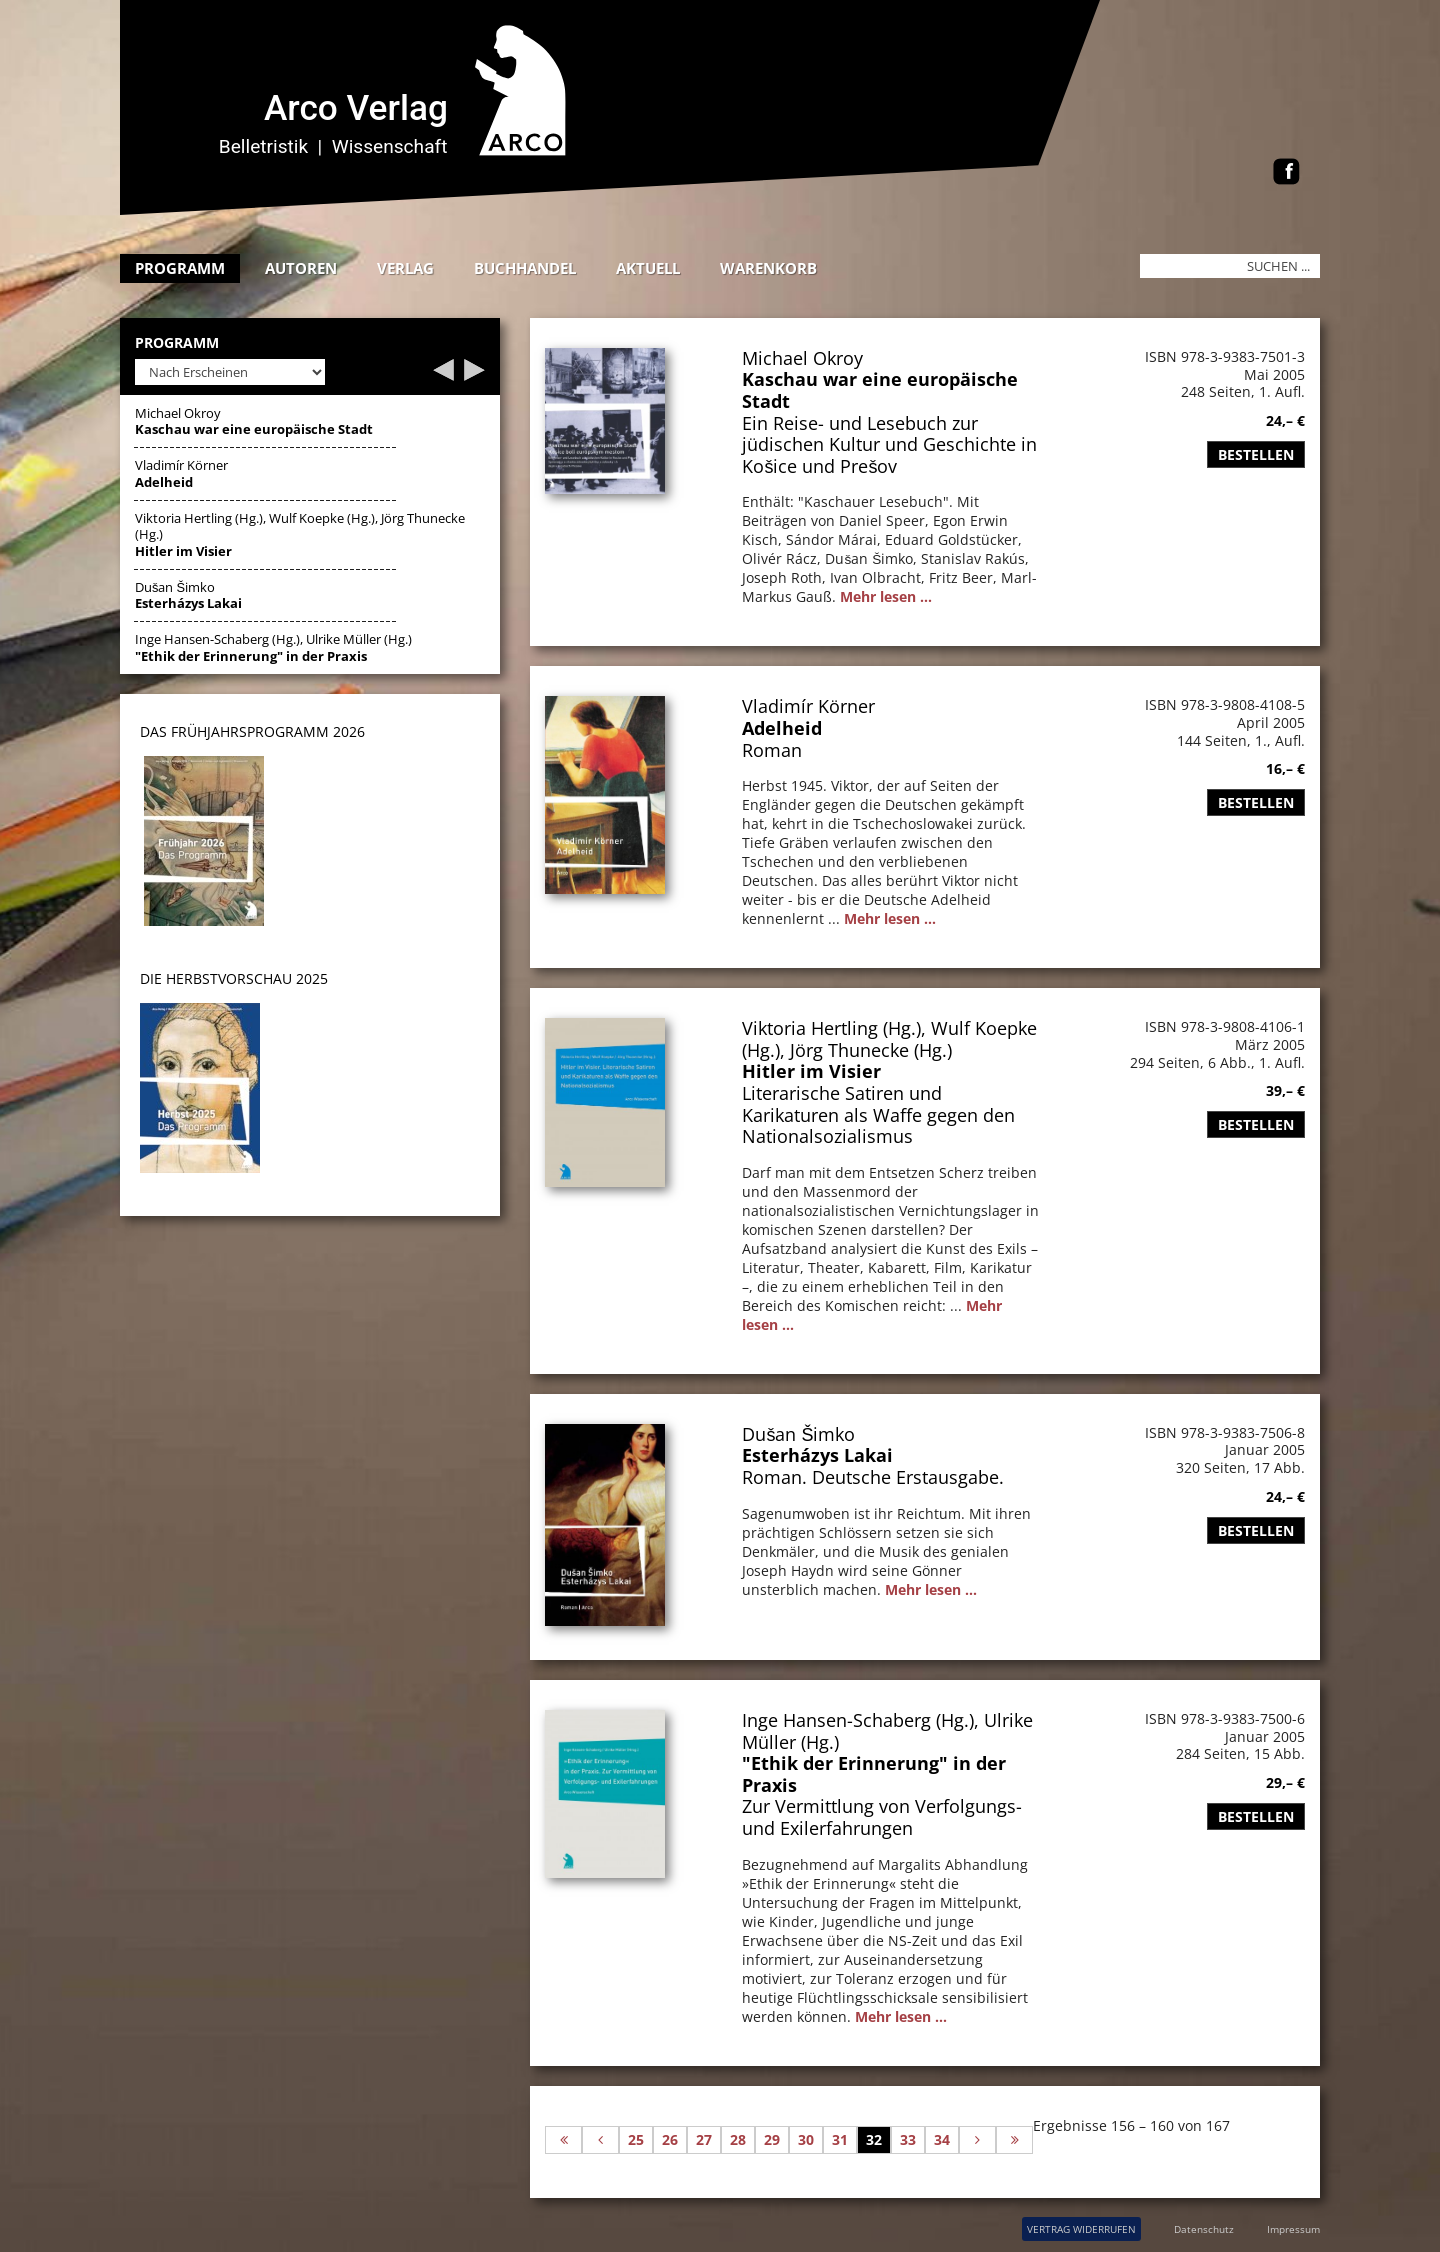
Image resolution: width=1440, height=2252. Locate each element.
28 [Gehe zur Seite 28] (738, 2139)
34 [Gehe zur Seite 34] (942, 2139)
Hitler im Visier (811, 1071)
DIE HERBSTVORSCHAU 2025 (234, 978)
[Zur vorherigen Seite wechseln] (600, 2140)
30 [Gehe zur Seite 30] (806, 2139)
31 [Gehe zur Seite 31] (840, 2139)
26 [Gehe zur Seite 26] (670, 2139)
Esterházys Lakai (817, 1455)
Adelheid (782, 728)
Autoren (301, 268)
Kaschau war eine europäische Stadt (880, 390)
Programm (180, 268)
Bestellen (1256, 454)
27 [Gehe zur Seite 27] (704, 2139)
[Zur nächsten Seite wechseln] (977, 2140)
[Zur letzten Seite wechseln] (1014, 2140)
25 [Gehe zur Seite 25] (636, 2139)
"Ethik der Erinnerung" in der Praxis (874, 1774)
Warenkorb (768, 268)
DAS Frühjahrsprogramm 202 (248, 731)
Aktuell (648, 268)
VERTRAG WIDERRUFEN (1081, 2229)
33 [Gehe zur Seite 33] (908, 2139)
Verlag (405, 268)
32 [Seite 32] (874, 2139)
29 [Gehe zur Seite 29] (772, 2139)
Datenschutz (1204, 2229)
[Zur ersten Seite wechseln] (563, 2140)
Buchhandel (525, 268)
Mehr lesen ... (886, 596)
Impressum (1293, 2229)
